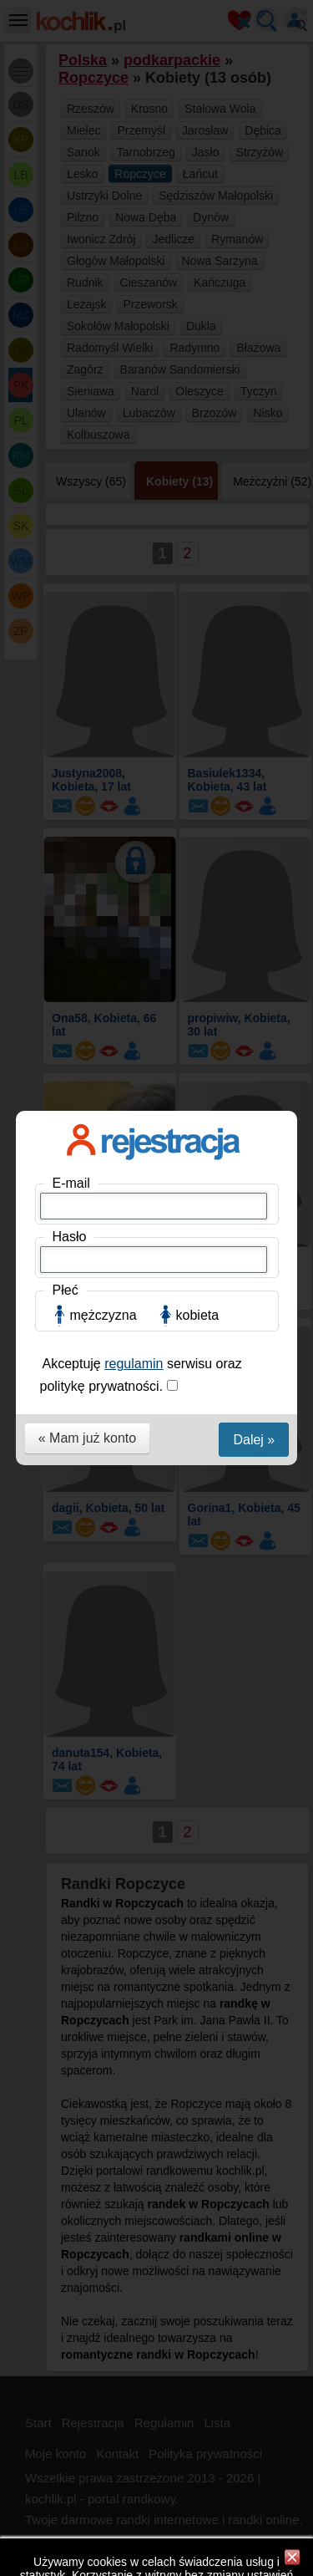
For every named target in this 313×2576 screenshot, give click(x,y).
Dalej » (254, 481)
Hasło (70, 278)
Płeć (65, 331)
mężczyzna (103, 356)
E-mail (71, 224)
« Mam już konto (87, 479)
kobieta (198, 356)
